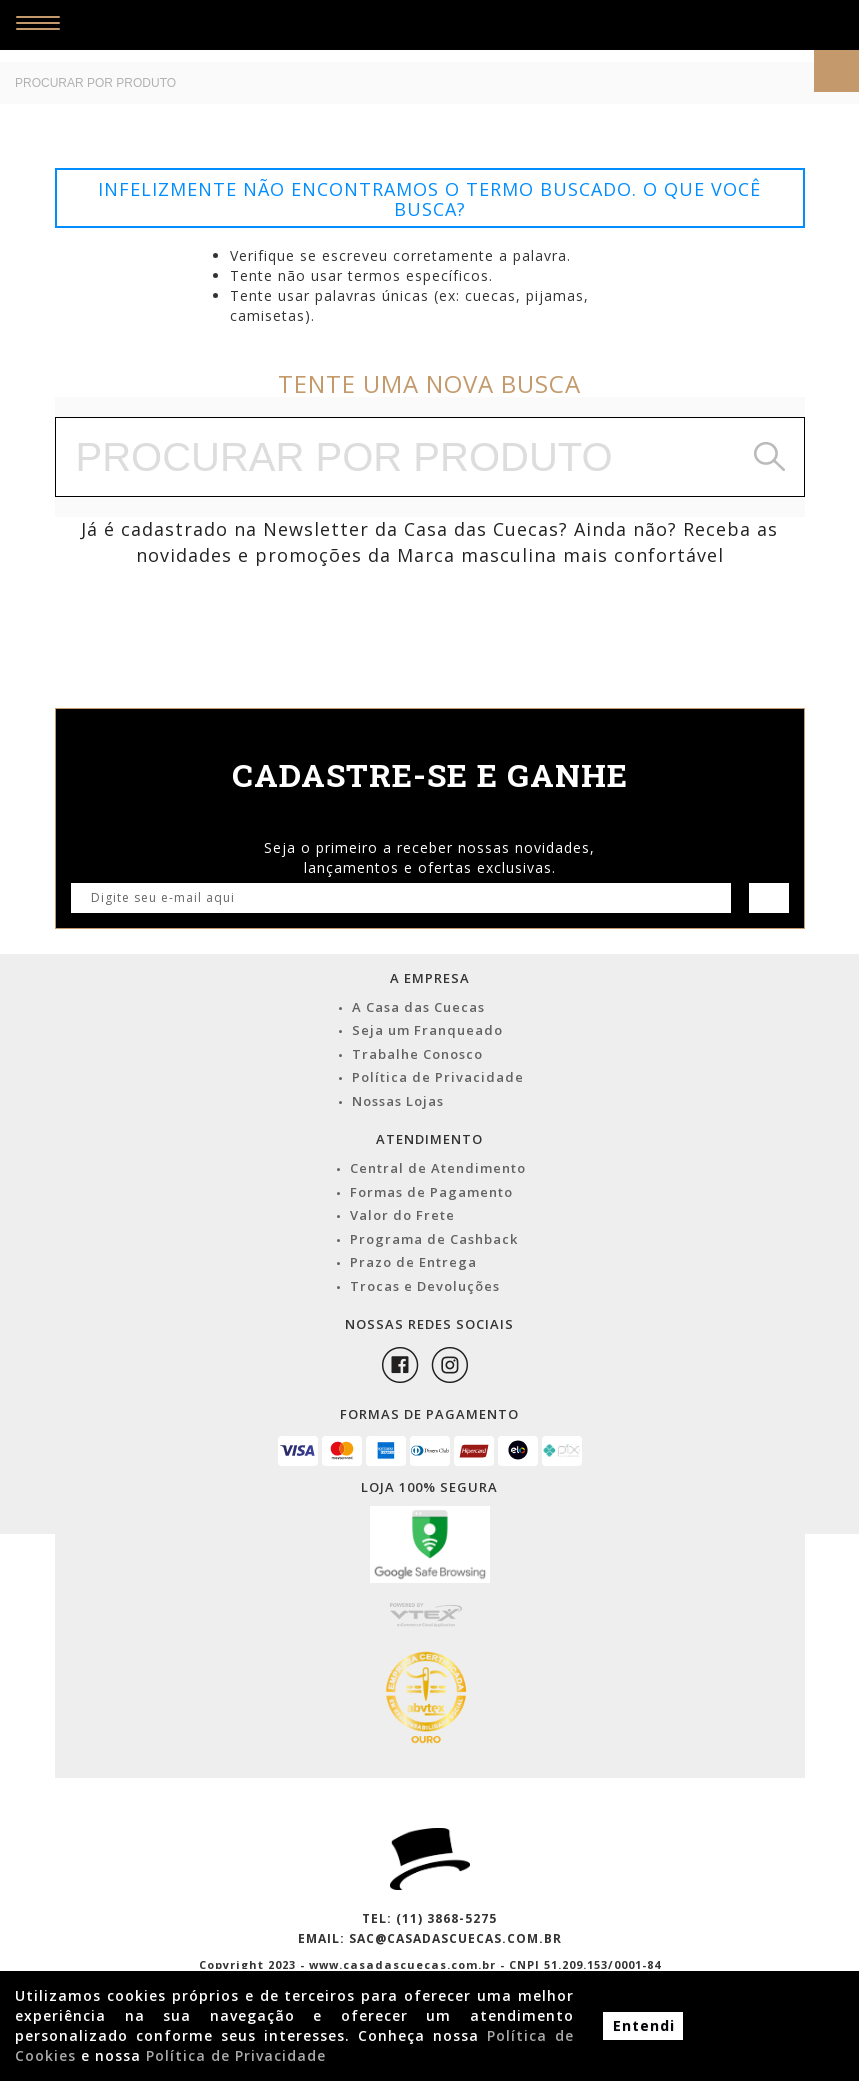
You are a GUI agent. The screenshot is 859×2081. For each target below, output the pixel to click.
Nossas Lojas (398, 1101)
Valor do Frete (402, 1215)
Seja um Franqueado (427, 1030)
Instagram (450, 1365)
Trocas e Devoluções (425, 1286)
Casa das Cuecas (457, 31)
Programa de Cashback (434, 1239)
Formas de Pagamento (431, 1192)
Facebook (400, 1365)
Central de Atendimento (438, 1168)
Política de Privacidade (438, 1077)
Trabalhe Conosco (417, 1054)
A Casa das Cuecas (418, 1007)
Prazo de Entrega (413, 1262)
